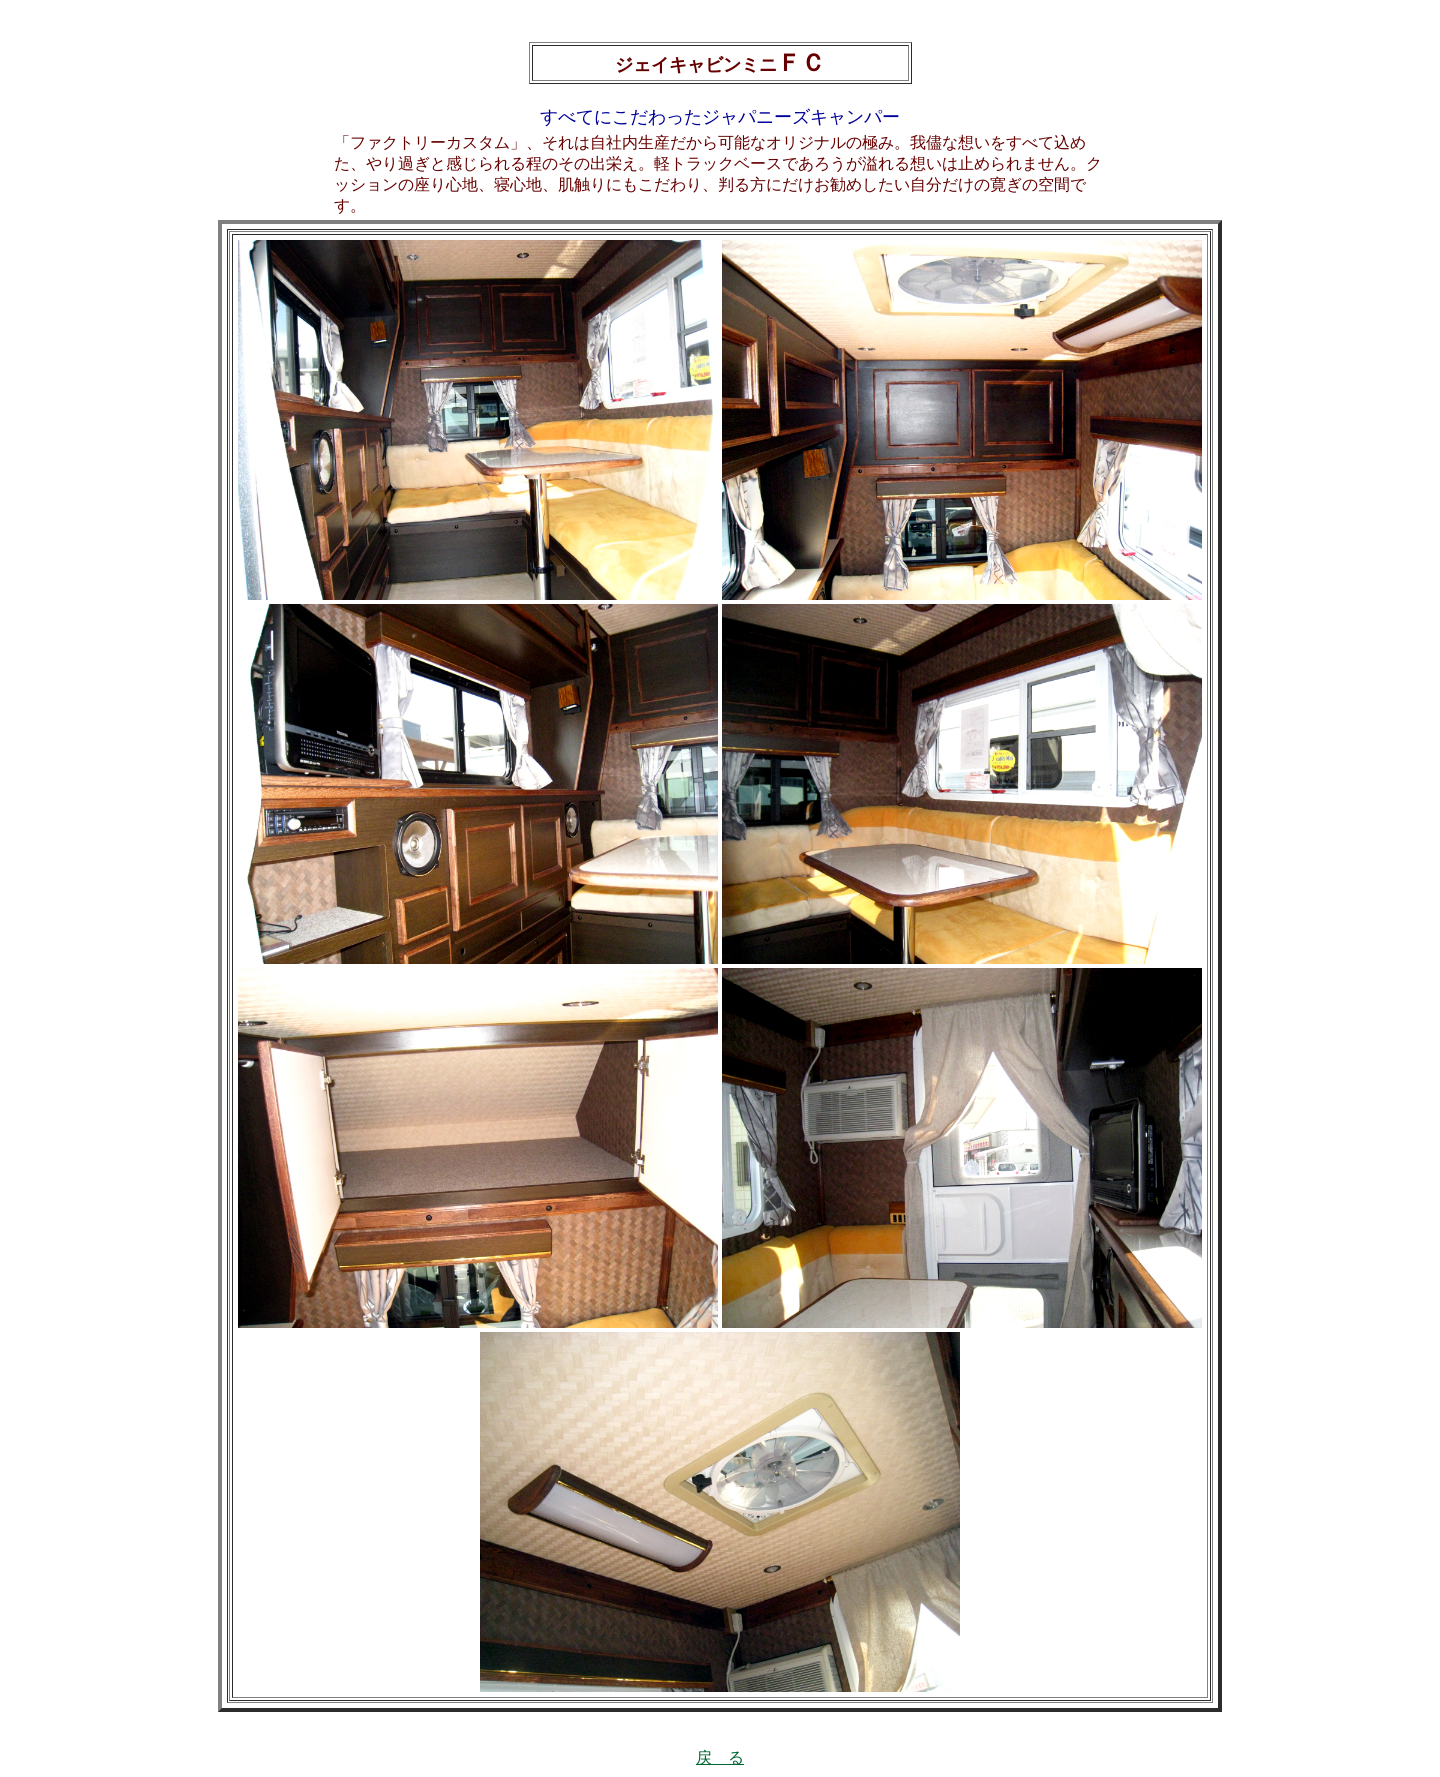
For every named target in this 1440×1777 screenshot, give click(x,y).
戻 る (720, 1757)
